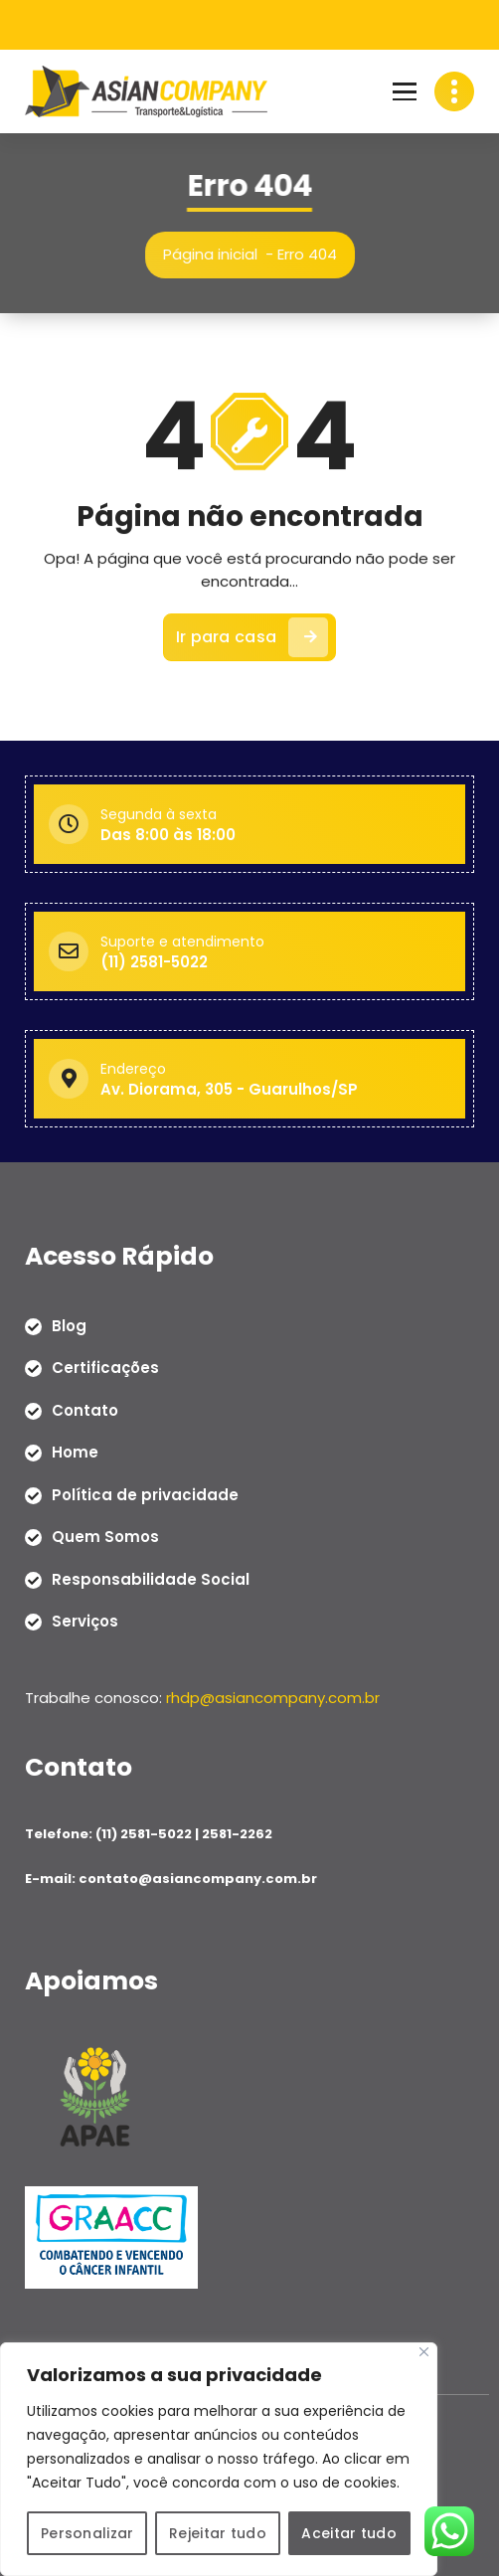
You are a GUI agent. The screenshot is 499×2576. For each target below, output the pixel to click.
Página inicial (217, 254)
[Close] (423, 2352)
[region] (218, 2459)
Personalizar (87, 2533)
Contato (85, 1409)
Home (75, 1452)
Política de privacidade (145, 1493)
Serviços (85, 1621)
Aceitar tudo (350, 2533)
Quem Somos (105, 1536)
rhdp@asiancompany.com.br (273, 1696)
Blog (69, 1324)
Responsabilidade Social (151, 1578)
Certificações (105, 1367)
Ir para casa (252, 646)
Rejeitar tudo (217, 2533)
